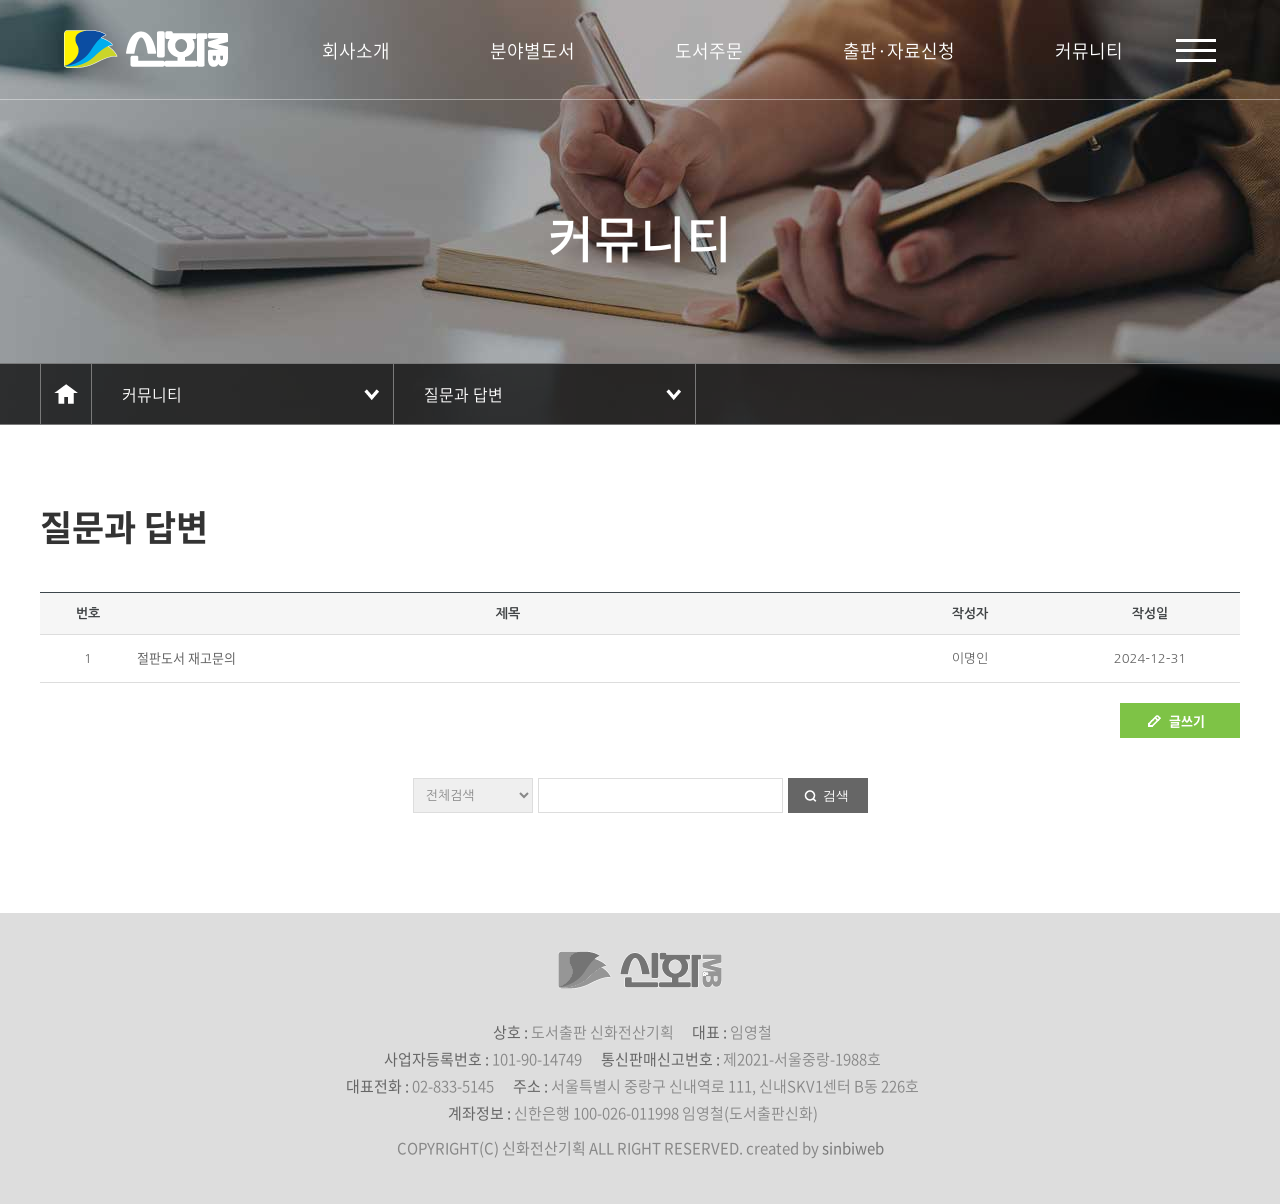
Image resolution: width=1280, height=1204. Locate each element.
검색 (836, 795)
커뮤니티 (1089, 50)
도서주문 (709, 50)
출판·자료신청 (899, 50)
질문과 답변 (463, 394)
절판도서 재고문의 (186, 657)
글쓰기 (1187, 720)
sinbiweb (853, 1148)
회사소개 (356, 50)
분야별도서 (532, 50)
